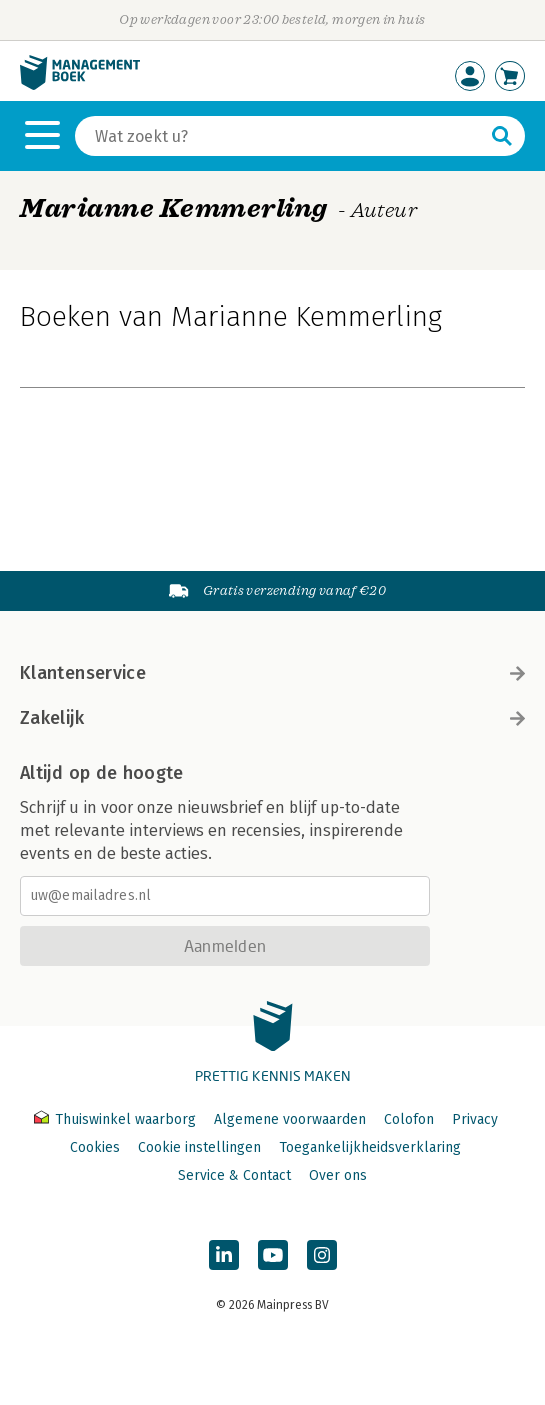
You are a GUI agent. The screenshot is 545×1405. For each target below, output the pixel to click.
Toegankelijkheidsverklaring (370, 1147)
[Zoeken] (280, 136)
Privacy (475, 1119)
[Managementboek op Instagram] (322, 1255)
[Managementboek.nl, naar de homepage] (80, 85)
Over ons (338, 1175)
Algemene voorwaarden (290, 1119)
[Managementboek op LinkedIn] (224, 1255)
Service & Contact (234, 1175)
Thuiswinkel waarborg (117, 1119)
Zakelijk (272, 718)
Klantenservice (272, 673)
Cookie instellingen (199, 1147)
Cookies (95, 1147)
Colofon (409, 1119)
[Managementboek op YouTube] (273, 1255)
